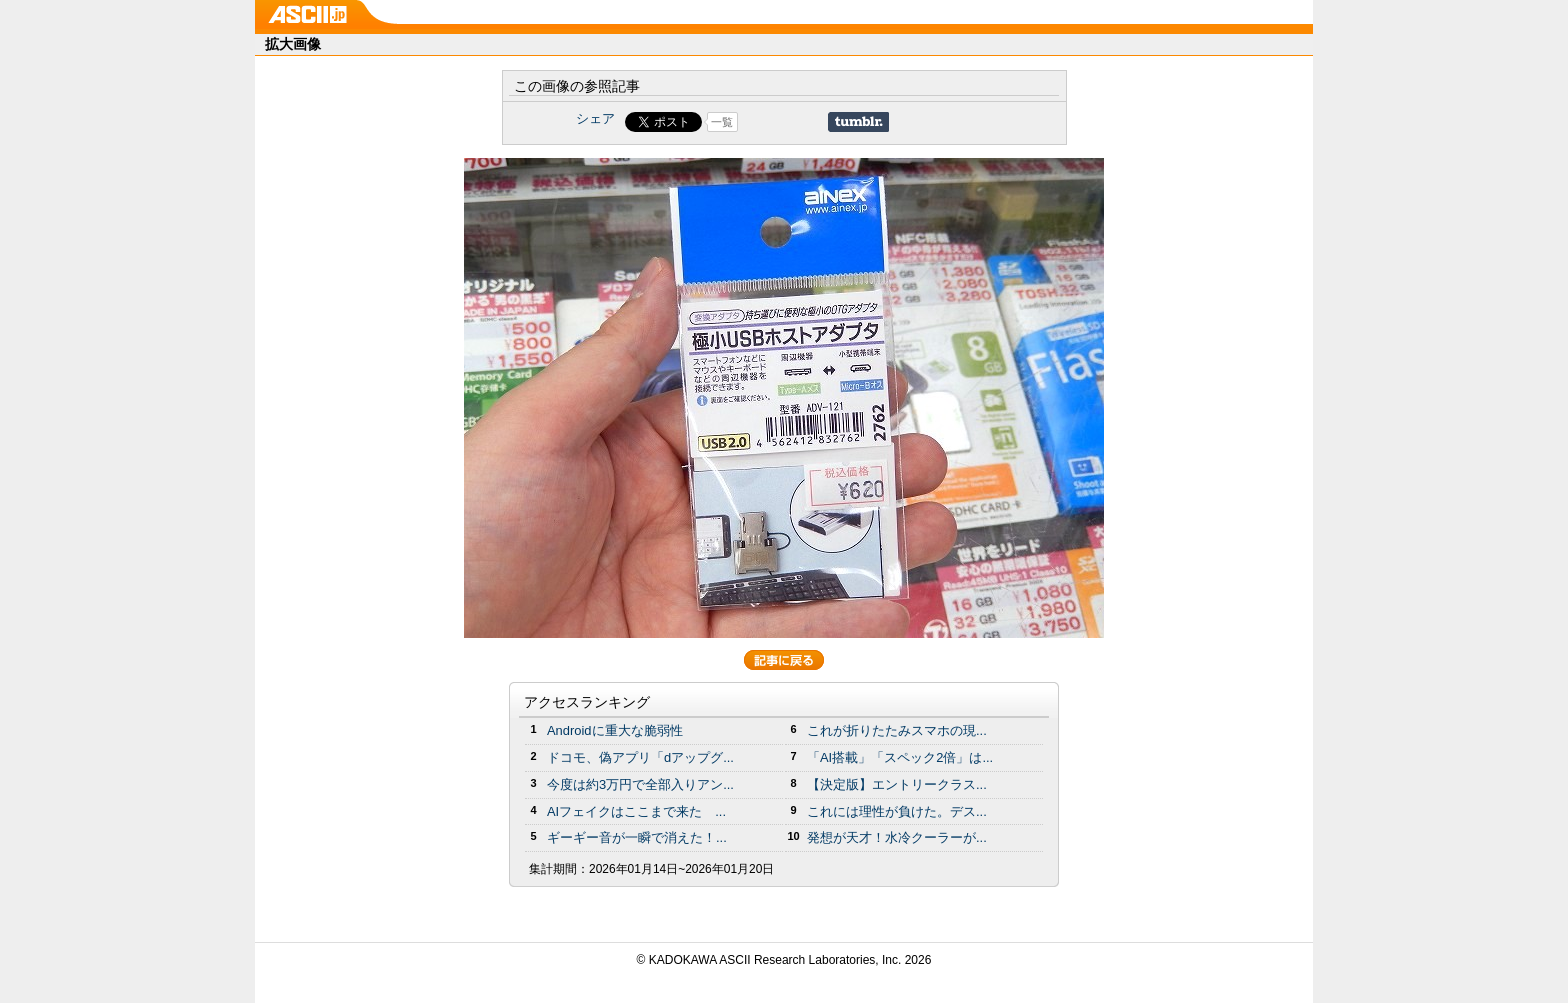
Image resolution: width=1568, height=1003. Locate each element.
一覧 (722, 122)
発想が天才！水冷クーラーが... (897, 837)
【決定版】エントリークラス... (897, 784)
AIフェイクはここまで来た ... (636, 811)
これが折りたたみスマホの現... (897, 730)
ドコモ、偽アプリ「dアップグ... (640, 757)
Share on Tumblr (858, 122)
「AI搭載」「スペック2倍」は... (900, 757)
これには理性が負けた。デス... (897, 811)
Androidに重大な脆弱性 (615, 730)
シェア (595, 118)
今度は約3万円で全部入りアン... (640, 784)
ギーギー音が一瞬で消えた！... (637, 837)
